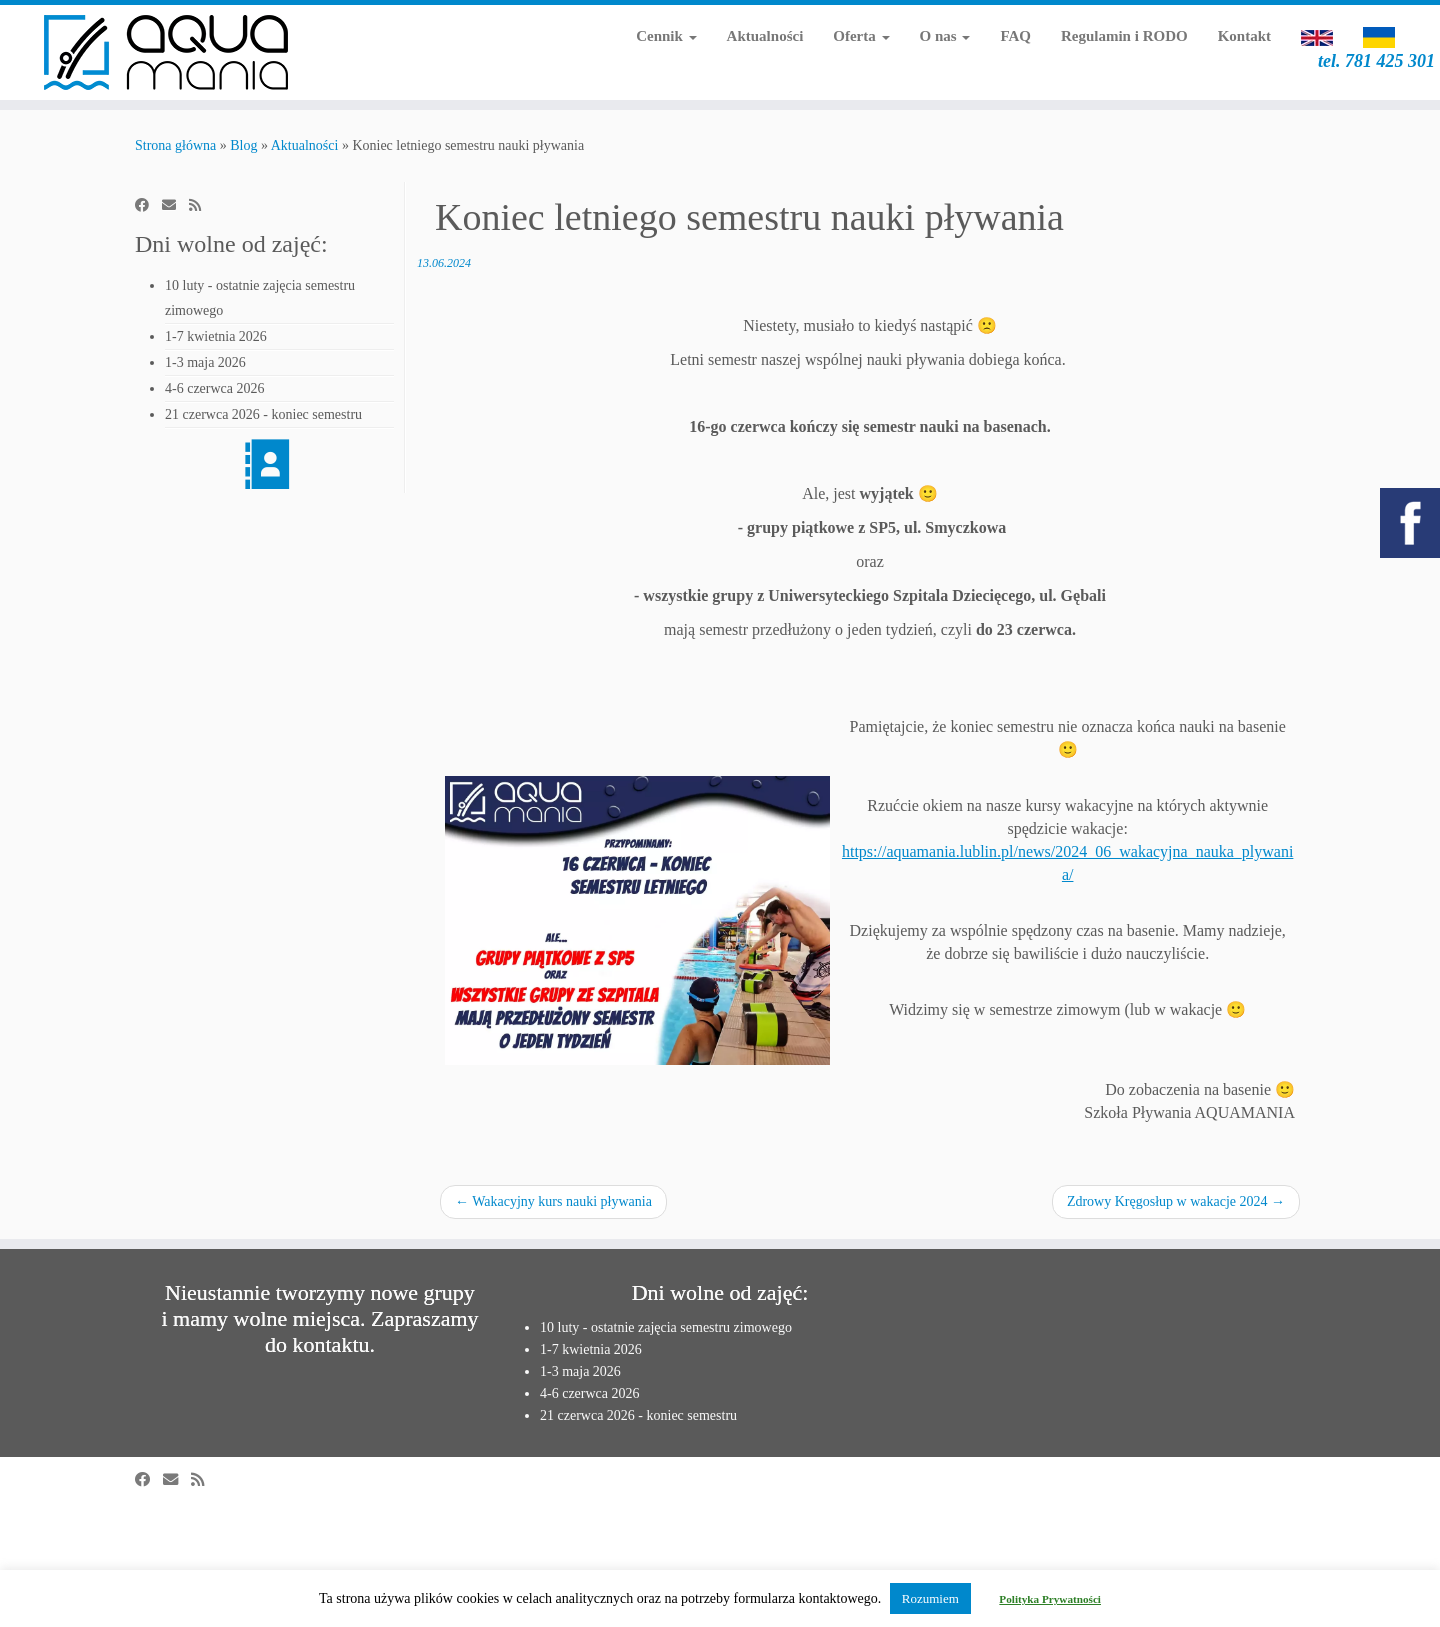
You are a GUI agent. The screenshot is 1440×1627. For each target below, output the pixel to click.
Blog (243, 145)
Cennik (666, 36)
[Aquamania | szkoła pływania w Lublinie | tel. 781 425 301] (166, 52)
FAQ (1015, 36)
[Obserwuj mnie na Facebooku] (148, 206)
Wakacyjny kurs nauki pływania (553, 1201)
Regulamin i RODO (1124, 36)
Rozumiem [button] (930, 1598)
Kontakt (1244, 36)
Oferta (861, 36)
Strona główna (175, 145)
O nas (945, 36)
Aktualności (765, 36)
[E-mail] (175, 206)
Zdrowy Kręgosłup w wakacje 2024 (1176, 1201)
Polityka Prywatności (1050, 1599)
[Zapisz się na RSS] (201, 206)
